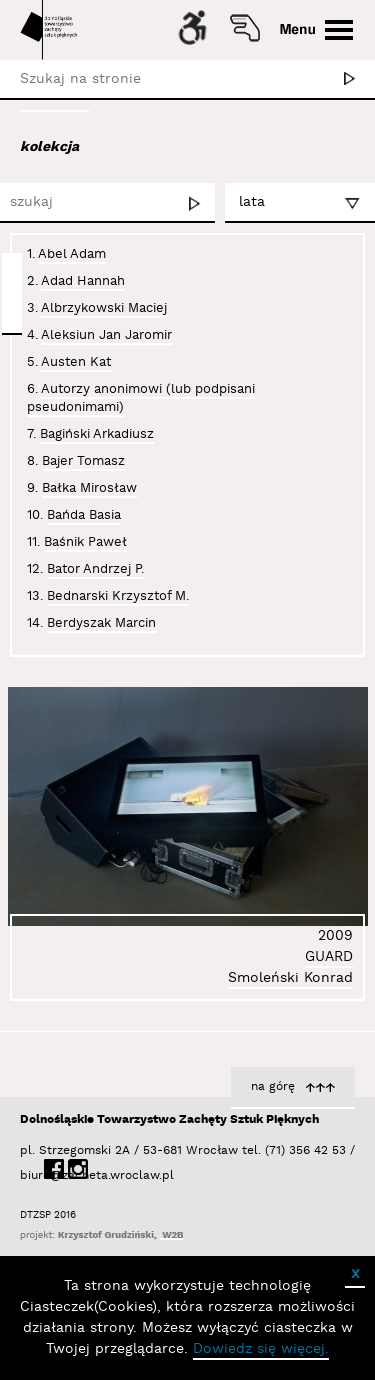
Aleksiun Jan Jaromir (106, 335)
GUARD (329, 957)
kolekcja (49, 147)
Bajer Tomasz (83, 461)
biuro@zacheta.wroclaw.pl (30, 1175)
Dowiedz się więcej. (261, 1349)
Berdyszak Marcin (101, 623)
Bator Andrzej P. (95, 569)
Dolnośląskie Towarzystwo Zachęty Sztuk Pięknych (169, 1119)
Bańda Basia (84, 515)
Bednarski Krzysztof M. (118, 596)
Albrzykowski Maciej (104, 308)
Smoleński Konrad (290, 978)
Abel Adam (72, 254)
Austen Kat (76, 362)
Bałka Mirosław (89, 488)
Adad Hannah (83, 281)
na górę (273, 1086)
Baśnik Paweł (85, 542)
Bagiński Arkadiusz (97, 434)
